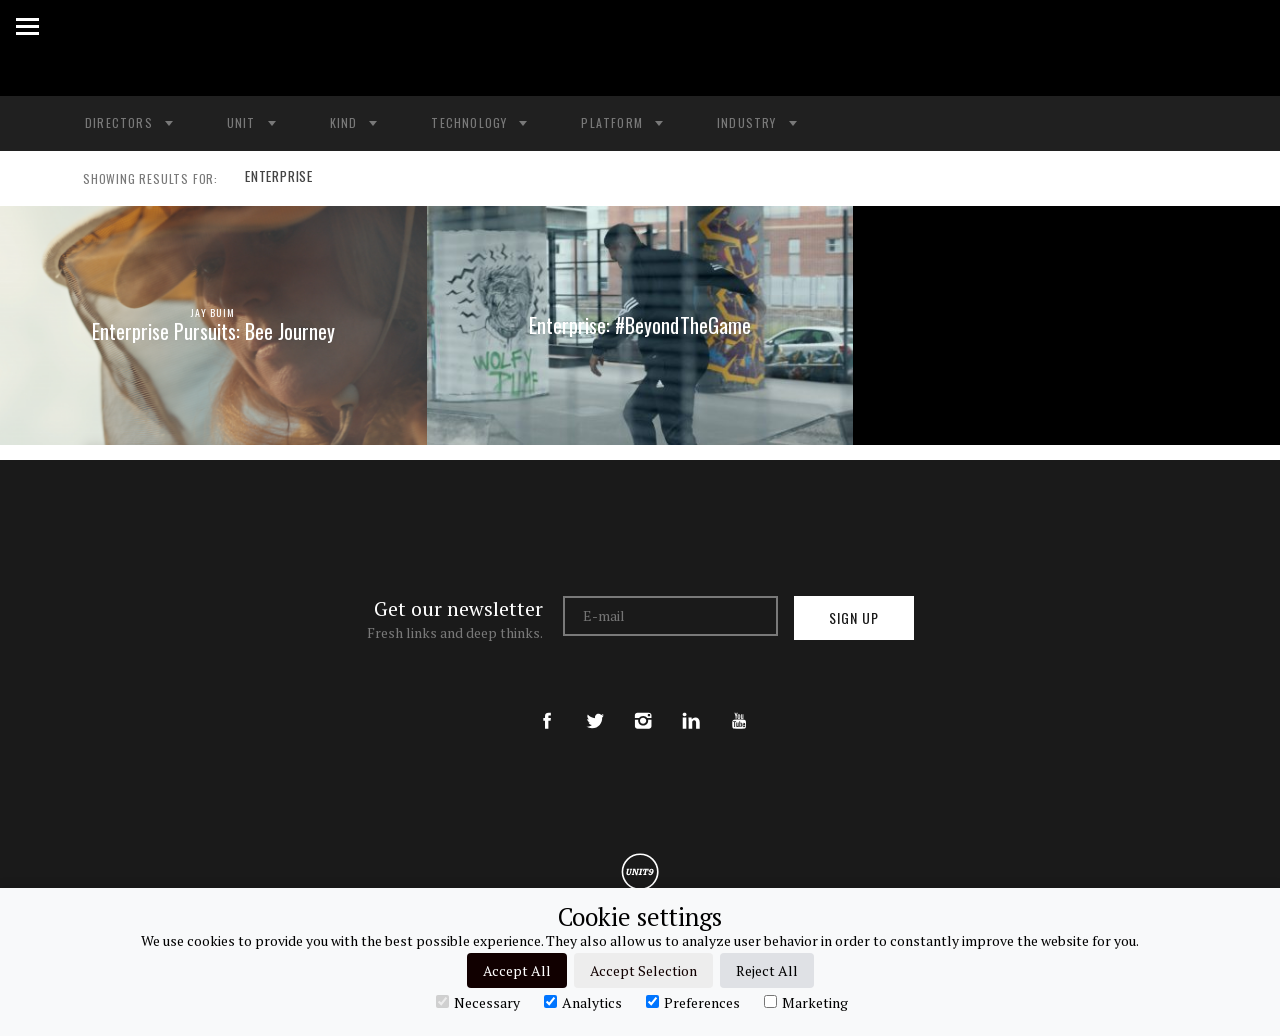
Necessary (478, 1002)
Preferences (693, 1002)
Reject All (767, 970)
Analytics (583, 1002)
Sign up (854, 617)
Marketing (806, 1002)
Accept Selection (643, 970)
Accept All (517, 970)
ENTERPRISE (278, 179)
